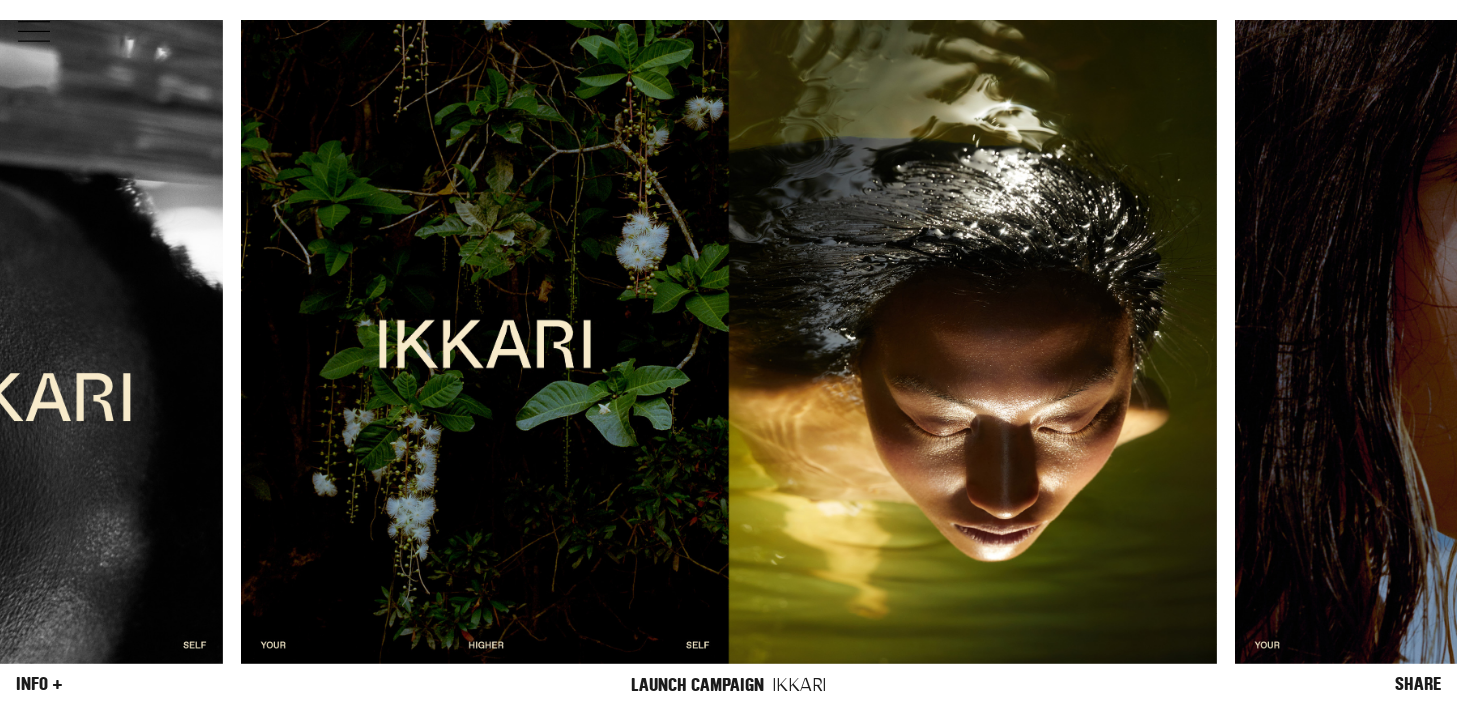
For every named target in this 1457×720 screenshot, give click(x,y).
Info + (39, 684)
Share (1418, 684)
